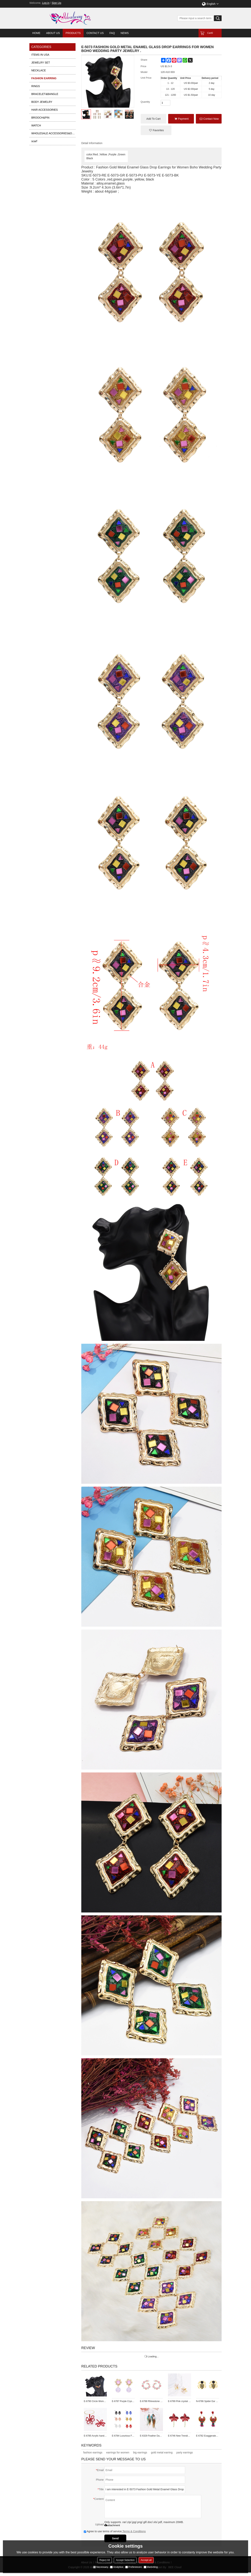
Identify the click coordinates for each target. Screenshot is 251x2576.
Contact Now (211, 118)
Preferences (133, 2566)
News (125, 33)
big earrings (140, 2452)
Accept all (146, 2560)
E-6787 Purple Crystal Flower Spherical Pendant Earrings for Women (123, 2401)
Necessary (100, 2566)
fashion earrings (92, 2452)
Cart (210, 33)
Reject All (104, 2560)
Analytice (116, 2566)
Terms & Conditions (134, 2531)
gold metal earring (162, 2452)
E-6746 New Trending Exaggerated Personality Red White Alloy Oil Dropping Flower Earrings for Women (179, 2435)
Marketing (151, 2566)
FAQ (112, 33)
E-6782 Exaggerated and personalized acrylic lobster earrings (207, 2435)
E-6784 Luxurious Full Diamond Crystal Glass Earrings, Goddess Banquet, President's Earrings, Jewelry (123, 2435)
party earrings (184, 2452)
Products (73, 33)
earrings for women (117, 2452)
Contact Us (95, 33)
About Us (53, 33)
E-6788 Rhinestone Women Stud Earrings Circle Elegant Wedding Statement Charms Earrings (151, 2401)
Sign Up (56, 2)
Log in (45, 2)
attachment (112, 2525)
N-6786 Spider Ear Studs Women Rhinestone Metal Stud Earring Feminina (207, 2401)
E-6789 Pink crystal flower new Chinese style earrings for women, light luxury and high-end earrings (179, 2401)
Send (115, 2538)
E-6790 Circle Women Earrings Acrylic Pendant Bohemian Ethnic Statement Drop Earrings (95, 2401)
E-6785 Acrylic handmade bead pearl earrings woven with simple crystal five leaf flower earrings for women (95, 2435)
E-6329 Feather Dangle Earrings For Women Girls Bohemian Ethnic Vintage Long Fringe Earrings (151, 2435)
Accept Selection (125, 2560)
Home (36, 33)
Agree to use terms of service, (115, 2531)
